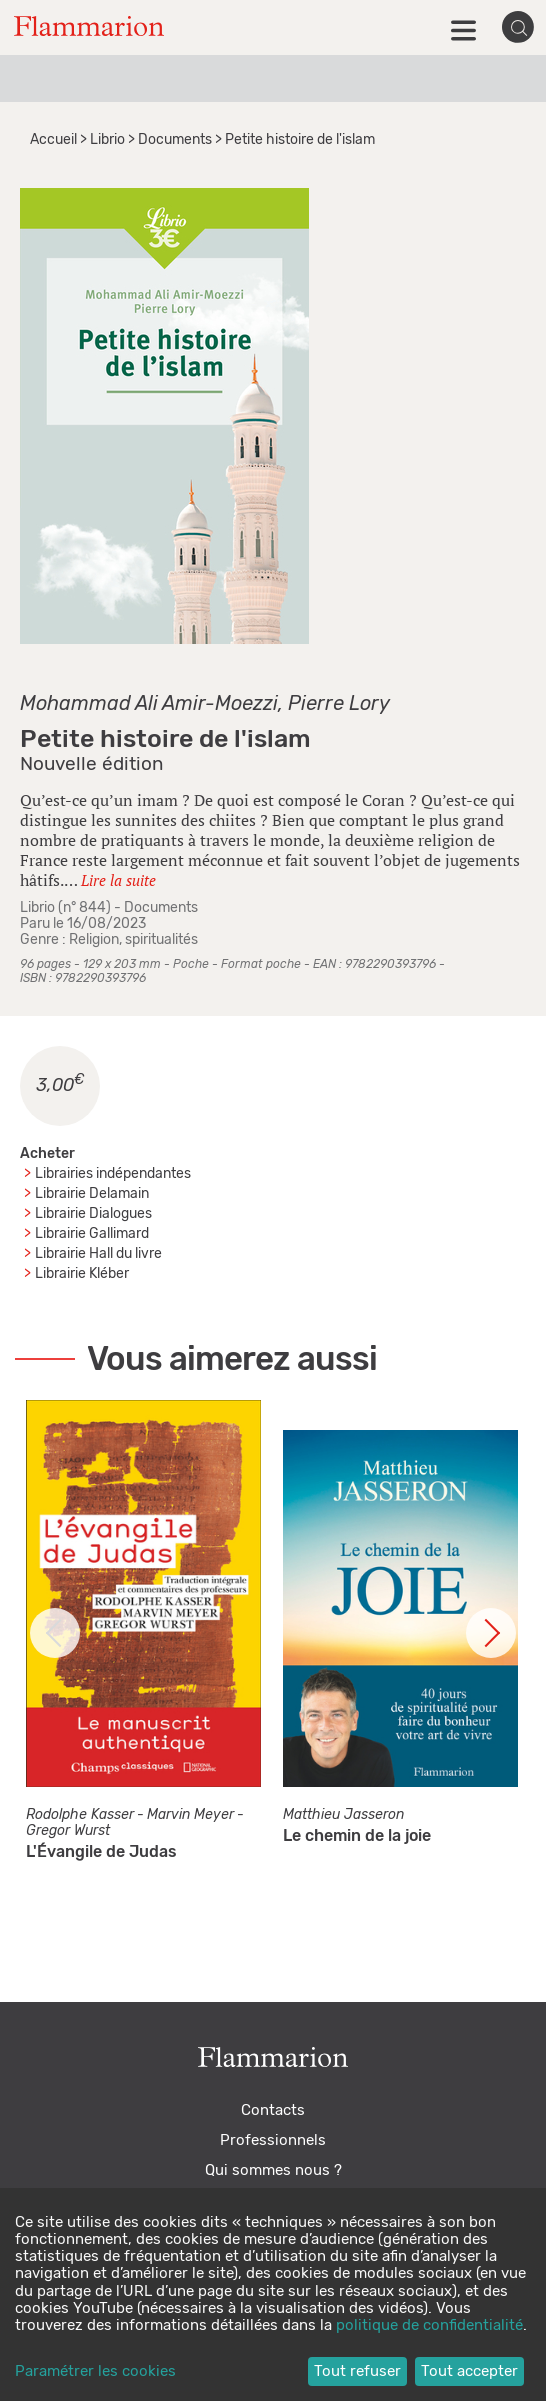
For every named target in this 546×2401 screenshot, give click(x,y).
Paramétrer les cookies (95, 2371)
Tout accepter (469, 2371)
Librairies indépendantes (113, 1174)
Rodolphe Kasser (80, 1815)
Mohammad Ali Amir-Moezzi (149, 704)
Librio (107, 140)
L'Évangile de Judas (101, 1852)
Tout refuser (357, 2371)
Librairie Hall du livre (98, 1254)
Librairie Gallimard (92, 1234)
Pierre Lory (339, 704)
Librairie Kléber (82, 1274)
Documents (175, 140)
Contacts (273, 2110)
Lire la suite (118, 880)
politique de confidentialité (429, 2325)
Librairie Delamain (92, 1194)
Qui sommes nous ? (273, 2170)
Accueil (53, 140)
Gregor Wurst (68, 1831)
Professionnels (273, 2140)
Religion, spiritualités (133, 940)
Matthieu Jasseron (343, 1815)
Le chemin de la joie (357, 1836)
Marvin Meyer (190, 1815)
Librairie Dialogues (93, 1214)
